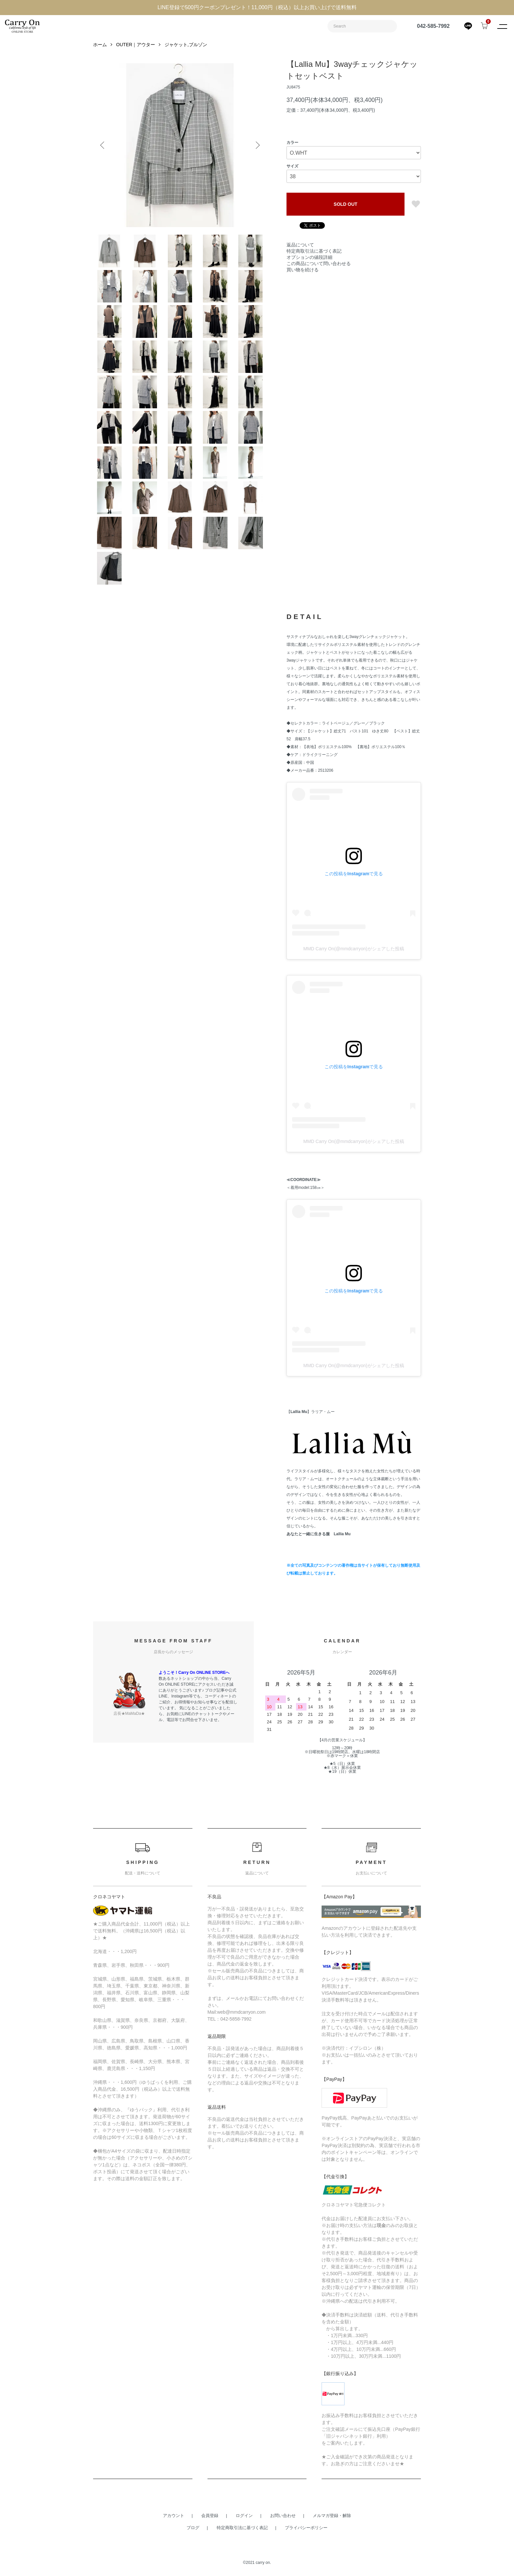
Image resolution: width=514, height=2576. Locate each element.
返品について (300, 237)
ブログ (193, 2527)
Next (257, 145)
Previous (103, 145)
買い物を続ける (303, 262)
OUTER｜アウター (135, 44)
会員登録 (209, 2515)
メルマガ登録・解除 (332, 2515)
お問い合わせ (283, 2515)
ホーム (100, 44)
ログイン (244, 2515)
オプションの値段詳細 (309, 250)
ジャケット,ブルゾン (186, 44)
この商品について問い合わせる (319, 256)
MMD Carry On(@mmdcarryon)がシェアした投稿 (353, 948)
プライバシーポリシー (306, 2527)
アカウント (173, 2515)
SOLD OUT (345, 204)
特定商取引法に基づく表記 (314, 243)
